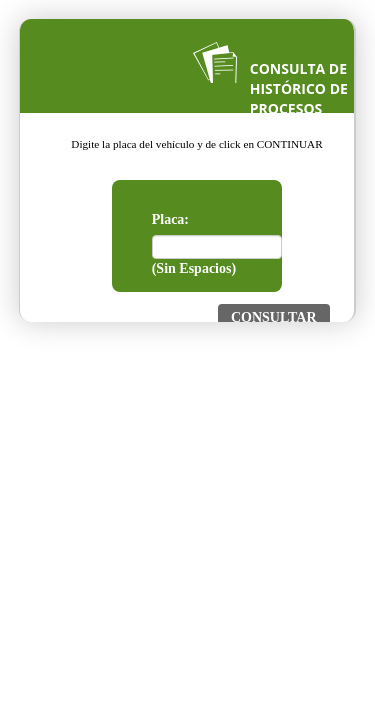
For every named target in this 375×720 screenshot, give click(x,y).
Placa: (170, 219)
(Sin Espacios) (194, 268)
